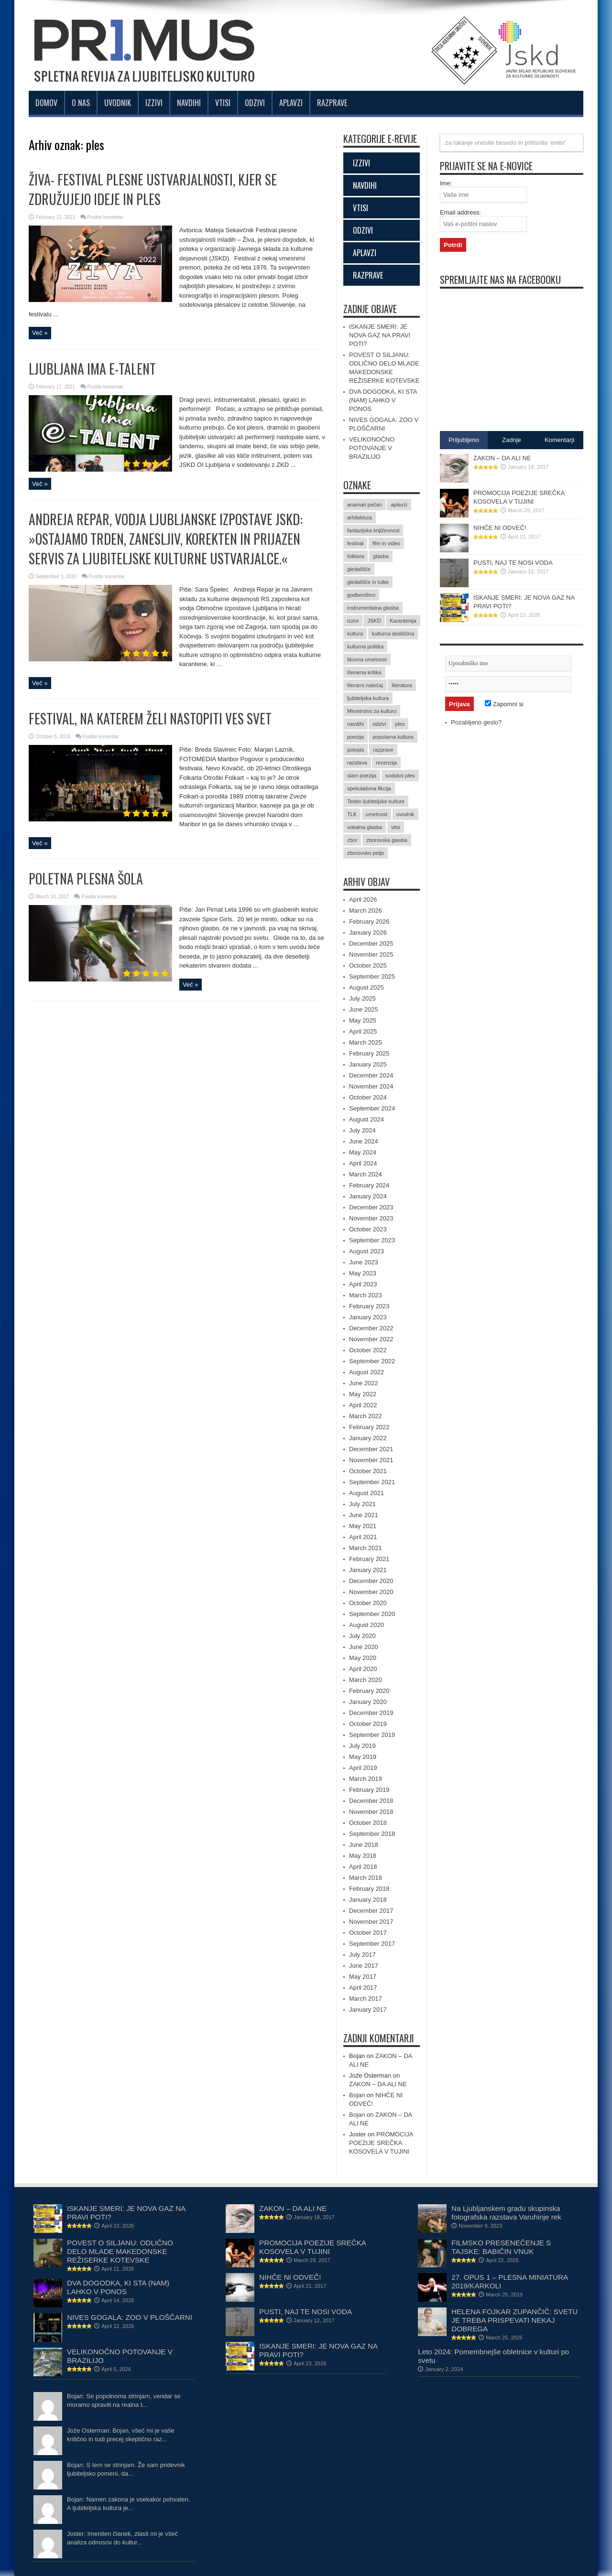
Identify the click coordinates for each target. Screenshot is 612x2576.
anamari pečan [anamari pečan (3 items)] (364, 504)
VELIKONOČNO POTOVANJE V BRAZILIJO (371, 448)
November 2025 (371, 954)
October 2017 (368, 1932)
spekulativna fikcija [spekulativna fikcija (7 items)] (369, 788)
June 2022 (363, 1383)
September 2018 (372, 1833)
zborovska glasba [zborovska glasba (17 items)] (386, 840)
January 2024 (368, 1196)
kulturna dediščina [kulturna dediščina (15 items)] (393, 633)
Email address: (460, 212)
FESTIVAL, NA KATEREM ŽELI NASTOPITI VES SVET (150, 718)
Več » (40, 332)
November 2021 (371, 1460)
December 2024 (371, 1075)
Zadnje (511, 439)
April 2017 (363, 1987)
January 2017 (368, 2009)
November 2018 (371, 1811)
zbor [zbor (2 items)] (352, 840)
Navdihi (189, 102)
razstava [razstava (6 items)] (357, 762)
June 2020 (363, 1646)
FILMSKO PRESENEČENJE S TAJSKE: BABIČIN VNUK (501, 2247)
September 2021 (372, 1482)
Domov (46, 102)
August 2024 (366, 1119)
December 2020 (371, 1580)
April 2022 (363, 1405)
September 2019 (372, 1734)
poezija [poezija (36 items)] (355, 737)
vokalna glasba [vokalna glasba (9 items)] (364, 827)
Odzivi (255, 102)
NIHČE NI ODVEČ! (499, 527)
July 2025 (362, 998)
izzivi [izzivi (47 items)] (353, 621)
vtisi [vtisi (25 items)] (395, 827)
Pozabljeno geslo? (476, 722)
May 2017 (362, 1976)
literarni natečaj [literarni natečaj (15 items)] (365, 685)
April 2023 (363, 1284)
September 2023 (372, 1240)
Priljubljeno (463, 439)
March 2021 (365, 1548)
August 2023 (366, 1251)
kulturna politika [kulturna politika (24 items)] (365, 646)
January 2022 (368, 1438)
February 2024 (369, 1185)
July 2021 (362, 1504)
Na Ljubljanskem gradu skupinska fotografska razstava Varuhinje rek (506, 2212)
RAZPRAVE (368, 275)
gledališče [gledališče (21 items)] (359, 569)
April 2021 (363, 1537)
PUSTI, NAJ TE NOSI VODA (513, 562)
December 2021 (371, 1449)
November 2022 (371, 1339)
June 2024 (363, 1141)
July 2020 (362, 1635)
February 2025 (369, 1053)
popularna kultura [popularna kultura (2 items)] (392, 737)
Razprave (332, 102)
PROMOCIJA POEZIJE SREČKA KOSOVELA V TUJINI (381, 2143)
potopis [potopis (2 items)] (355, 750)
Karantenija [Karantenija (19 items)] (403, 621)
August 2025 (366, 987)
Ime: (446, 183)
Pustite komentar (105, 217)
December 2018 (371, 1800)
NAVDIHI (365, 185)
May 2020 (362, 1657)
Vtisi (222, 102)
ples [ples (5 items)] (399, 724)
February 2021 (369, 1559)
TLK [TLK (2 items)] (352, 814)
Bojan (357, 2095)
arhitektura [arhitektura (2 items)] (359, 517)
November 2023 (371, 1218)
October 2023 (368, 1229)
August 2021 (366, 1493)
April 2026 (363, 899)
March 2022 (365, 1416)
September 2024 (372, 1108)
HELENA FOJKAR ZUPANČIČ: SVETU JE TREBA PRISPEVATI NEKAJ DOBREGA (514, 2320)
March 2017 (365, 1998)
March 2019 (365, 1778)
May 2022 (362, 1394)
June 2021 (363, 1515)
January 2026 (368, 932)
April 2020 (363, 1668)
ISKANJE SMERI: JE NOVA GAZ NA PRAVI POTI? (379, 335)
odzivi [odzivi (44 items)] (379, 724)
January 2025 (368, 1064)
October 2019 (368, 1723)
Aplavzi (291, 102)
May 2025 (362, 1020)
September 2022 (372, 1361)
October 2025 (368, 965)
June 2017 (363, 1965)
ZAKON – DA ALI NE (378, 2084)
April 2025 (363, 1031)
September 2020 (372, 1613)
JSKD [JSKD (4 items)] (374, 621)
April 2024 (363, 1163)
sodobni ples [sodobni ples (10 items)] (400, 775)
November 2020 (371, 1591)
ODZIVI (363, 230)
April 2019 (363, 1767)
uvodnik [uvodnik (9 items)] (405, 814)
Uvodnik (117, 102)
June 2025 (363, 1009)
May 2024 (362, 1152)
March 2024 (365, 1174)
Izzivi (154, 102)
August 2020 (366, 1624)
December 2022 (371, 1328)
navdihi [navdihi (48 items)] (355, 724)
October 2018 (368, 1822)
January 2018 (368, 1899)
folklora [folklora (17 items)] (355, 556)
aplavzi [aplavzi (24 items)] (399, 504)
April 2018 (363, 1866)
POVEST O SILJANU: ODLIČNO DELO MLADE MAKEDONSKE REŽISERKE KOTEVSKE (120, 2251)
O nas (81, 102)
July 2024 (362, 1130)
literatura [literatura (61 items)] (402, 685)
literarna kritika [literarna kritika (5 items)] (364, 672)
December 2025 (371, 943)
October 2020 (368, 1602)
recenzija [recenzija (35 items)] (386, 762)
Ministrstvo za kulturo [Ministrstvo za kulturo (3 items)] (371, 711)
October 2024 (368, 1097)
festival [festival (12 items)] (355, 543)
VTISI (360, 208)
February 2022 (369, 1427)
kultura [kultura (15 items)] (355, 633)
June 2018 (363, 1844)
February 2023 (369, 1306)
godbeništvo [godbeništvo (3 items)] (361, 595)
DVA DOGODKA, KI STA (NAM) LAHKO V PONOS (383, 400)
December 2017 (371, 1910)
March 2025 (365, 1042)
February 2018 (369, 1888)
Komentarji (559, 439)
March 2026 (365, 910)
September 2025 (372, 976)
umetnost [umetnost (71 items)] (376, 814)
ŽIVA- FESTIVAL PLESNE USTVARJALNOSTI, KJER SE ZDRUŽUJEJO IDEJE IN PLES (153, 189)
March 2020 (365, 1679)
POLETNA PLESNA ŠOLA (86, 878)
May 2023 (362, 1273)
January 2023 (368, 1317)
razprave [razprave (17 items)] (383, 750)
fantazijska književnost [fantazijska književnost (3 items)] (373, 530)
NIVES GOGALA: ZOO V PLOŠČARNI (129, 2317)
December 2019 (371, 1712)
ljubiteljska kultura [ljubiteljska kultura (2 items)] (368, 698)
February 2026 (369, 921)
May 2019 (362, 1756)
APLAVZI (364, 253)
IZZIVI (361, 163)
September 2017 (372, 1943)
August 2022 (366, 1372)
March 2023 (365, 1295)
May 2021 (362, 1526)
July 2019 (362, 1745)
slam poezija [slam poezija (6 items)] (361, 775)
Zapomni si (504, 704)
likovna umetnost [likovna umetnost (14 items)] (367, 659)
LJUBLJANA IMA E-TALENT (92, 368)
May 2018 (362, 1855)
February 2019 (369, 1789)
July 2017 (362, 1954)
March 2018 (365, 1877)
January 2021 (368, 1570)
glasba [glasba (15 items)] (380, 556)
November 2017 (371, 1921)
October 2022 (368, 1350)
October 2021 (368, 1471)
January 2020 (368, 1701)
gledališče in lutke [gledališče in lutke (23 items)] (368, 582)
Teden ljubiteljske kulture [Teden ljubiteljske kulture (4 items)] (375, 801)
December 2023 (371, 1207)
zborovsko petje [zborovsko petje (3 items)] (365, 853)
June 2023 (363, 1262)
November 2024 (371, 1086)
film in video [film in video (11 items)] (386, 543)
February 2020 (369, 1690)
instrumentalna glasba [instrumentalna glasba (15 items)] (373, 608)
